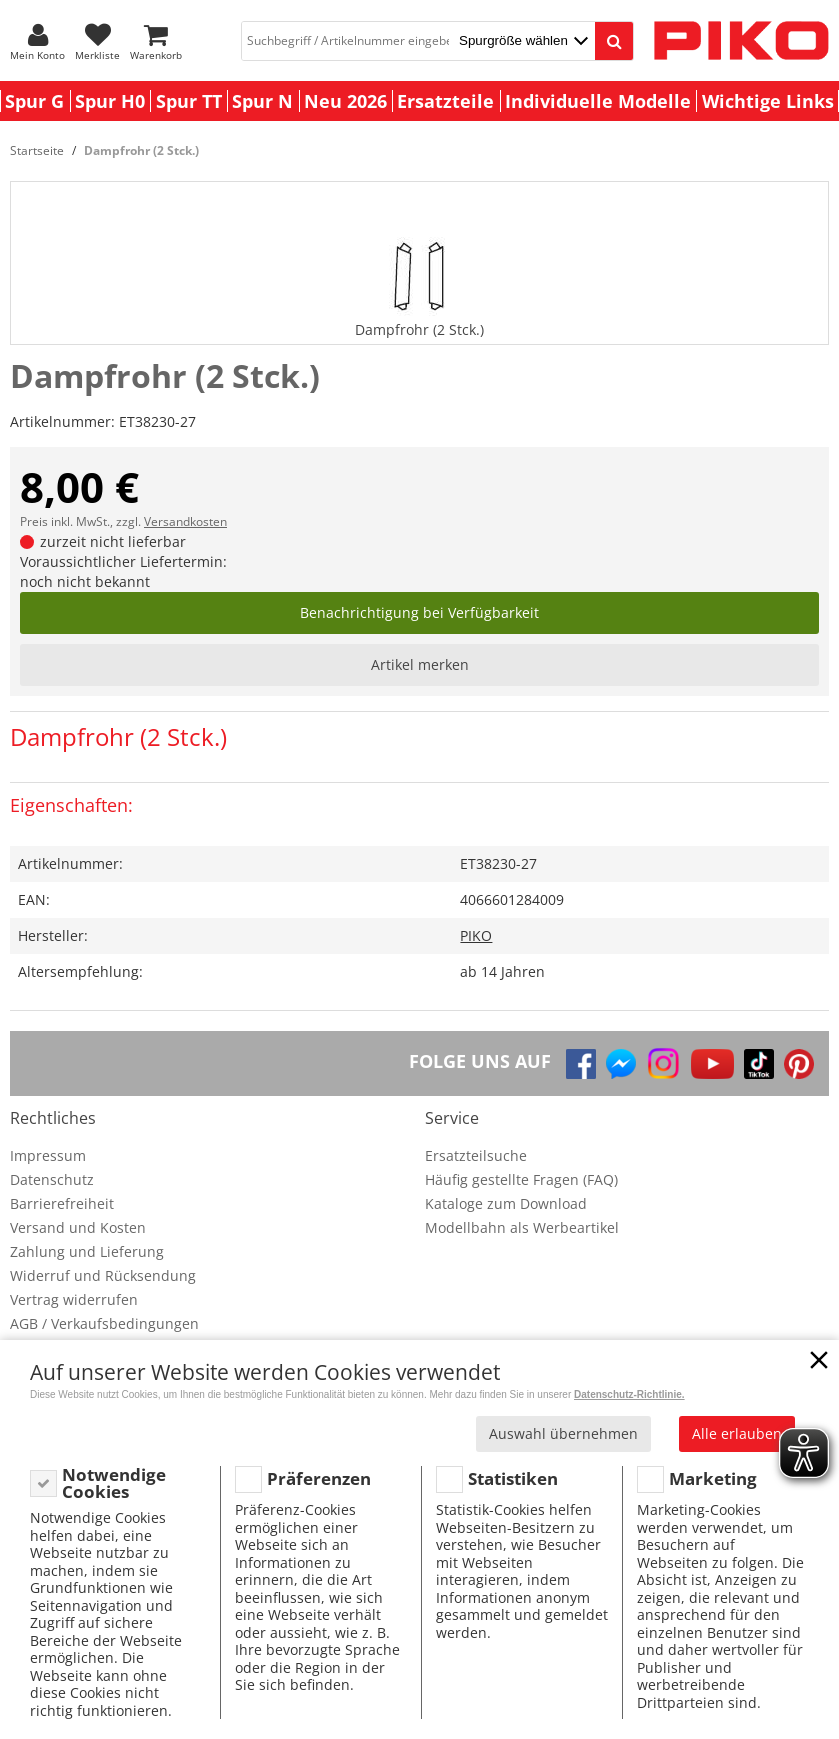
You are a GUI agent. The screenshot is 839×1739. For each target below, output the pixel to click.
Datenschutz (52, 1179)
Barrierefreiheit (62, 1203)
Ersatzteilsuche (476, 1155)
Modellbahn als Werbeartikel (522, 1227)
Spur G (34, 101)
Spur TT (189, 101)
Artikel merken (420, 664)
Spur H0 (110, 101)
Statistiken (513, 1478)
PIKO (476, 935)
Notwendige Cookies (114, 1483)
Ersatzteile (445, 101)
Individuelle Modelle (598, 101)
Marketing (713, 1478)
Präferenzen (319, 1478)
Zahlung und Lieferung (87, 1251)
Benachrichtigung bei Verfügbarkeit (419, 612)
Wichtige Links (768, 101)
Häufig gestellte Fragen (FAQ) (521, 1179)
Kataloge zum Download (506, 1203)
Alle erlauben (737, 1433)
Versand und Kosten (78, 1227)
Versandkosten (185, 521)
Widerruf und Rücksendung (103, 1275)
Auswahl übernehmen (563, 1433)
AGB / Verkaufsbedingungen (104, 1323)
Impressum (48, 1155)
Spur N (262, 101)
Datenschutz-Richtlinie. (629, 1394)
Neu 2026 (345, 101)
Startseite (37, 150)
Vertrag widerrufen (74, 1299)
